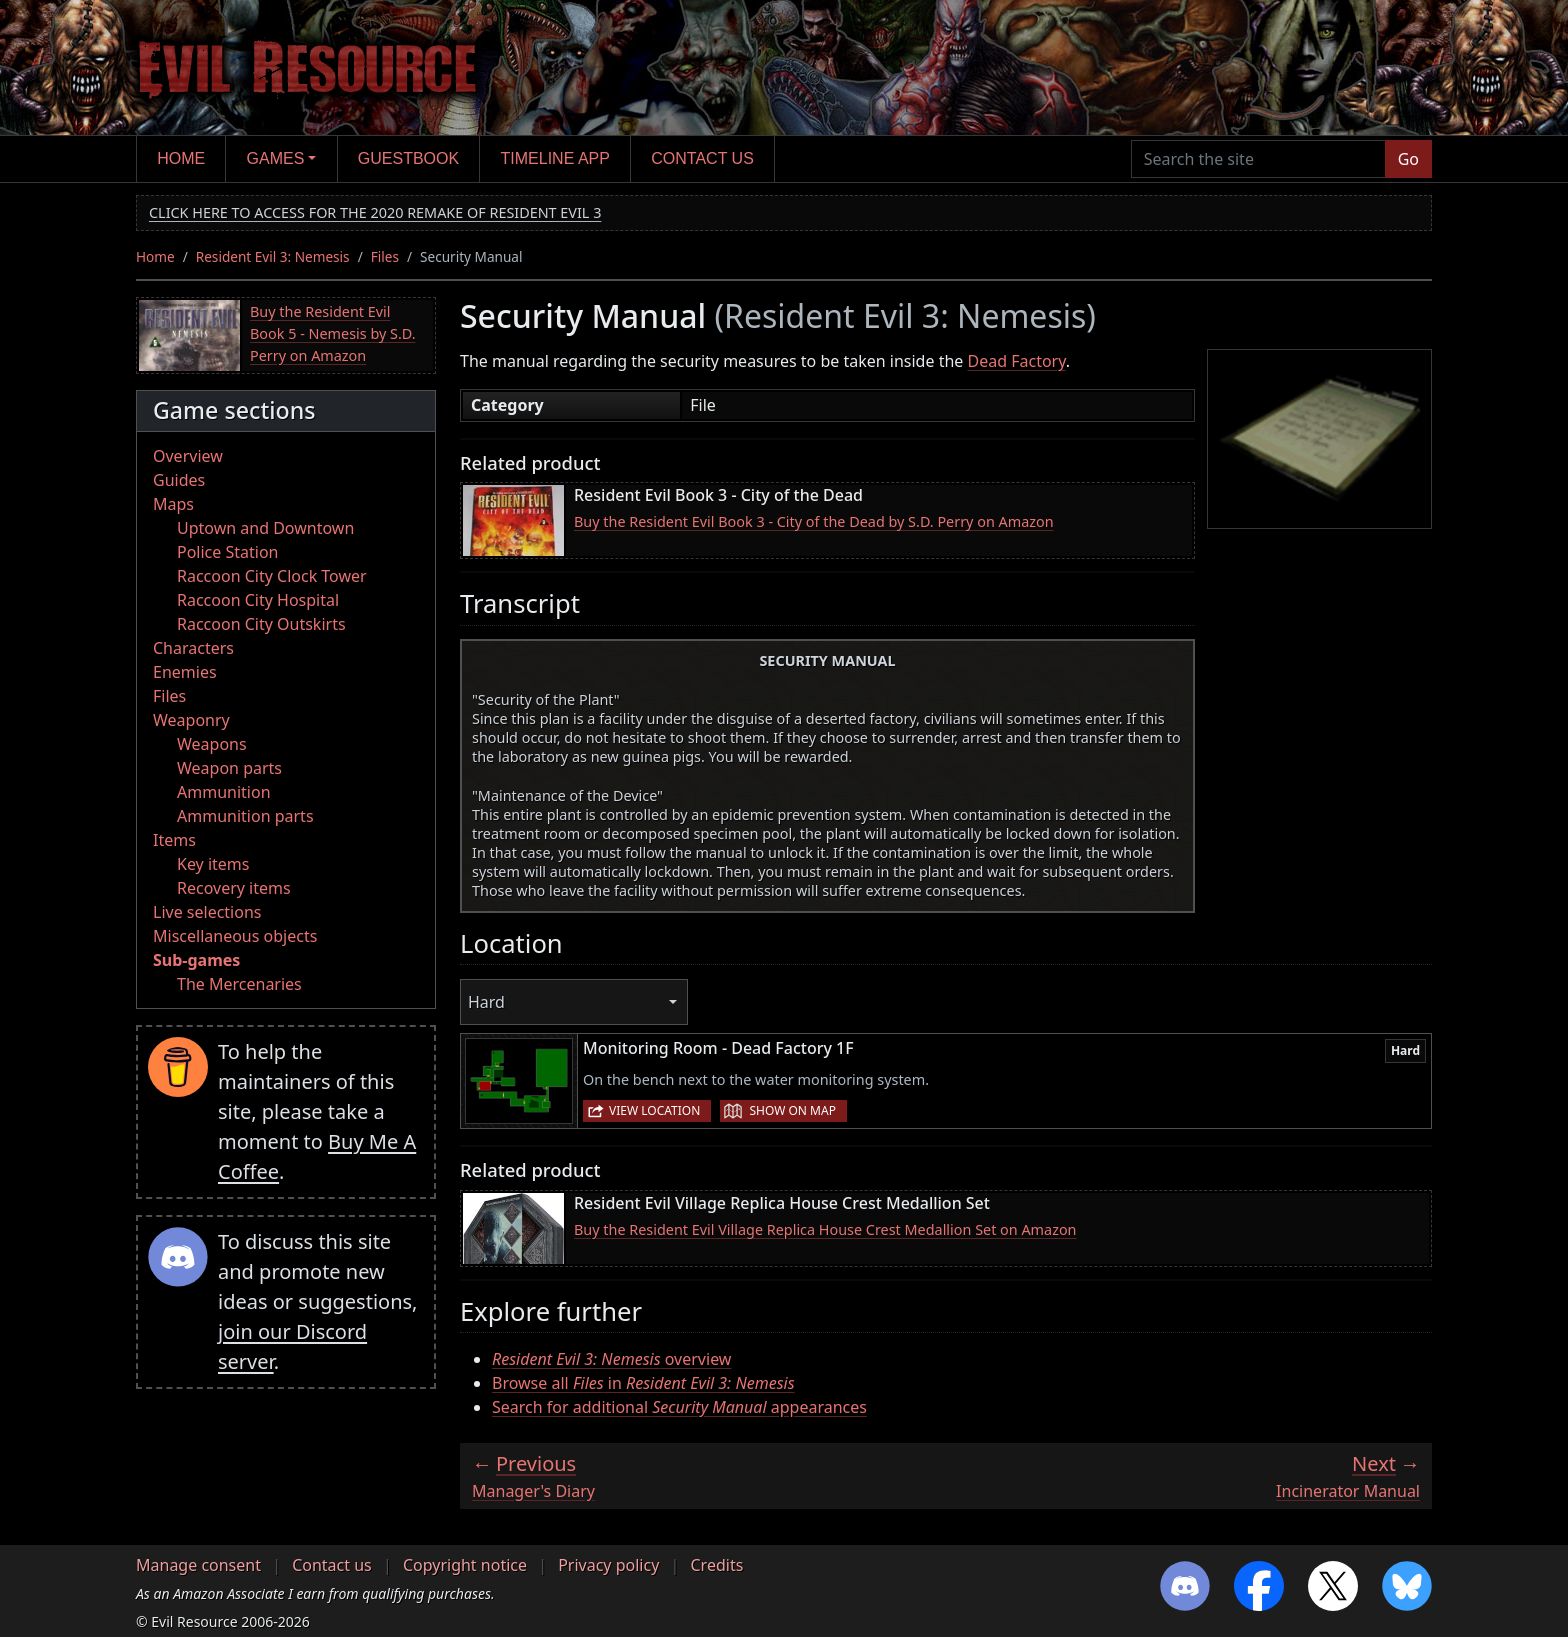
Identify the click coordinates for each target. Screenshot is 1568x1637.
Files (385, 256)
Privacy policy (608, 1565)
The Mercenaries (239, 984)
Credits (716, 1565)
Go (1408, 159)
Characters (193, 648)
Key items (213, 864)
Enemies (185, 672)
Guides (179, 480)
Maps (173, 504)
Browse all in (643, 1383)
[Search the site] (1258, 159)
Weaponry (191, 720)
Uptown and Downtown (265, 528)
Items (174, 840)
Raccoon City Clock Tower (272, 576)
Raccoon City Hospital (258, 600)
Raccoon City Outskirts (261, 624)
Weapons (212, 744)
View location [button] (654, 1110)
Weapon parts (229, 768)
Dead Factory (1017, 361)
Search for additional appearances (679, 1407)
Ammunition (224, 792)
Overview (188, 456)
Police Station (228, 552)
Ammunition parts (245, 816)
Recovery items (234, 888)
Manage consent (198, 1565)
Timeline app (555, 158)
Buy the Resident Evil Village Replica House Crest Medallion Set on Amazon (825, 1229)
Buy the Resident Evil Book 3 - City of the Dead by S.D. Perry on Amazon (814, 521)
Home (181, 158)
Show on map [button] (792, 1110)
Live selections (207, 912)
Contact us (702, 158)
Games (276, 158)
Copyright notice (465, 1565)
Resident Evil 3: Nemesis (273, 256)
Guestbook (408, 158)
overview (611, 1359)
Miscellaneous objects (235, 936)
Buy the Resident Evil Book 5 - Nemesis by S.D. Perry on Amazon (333, 333)
